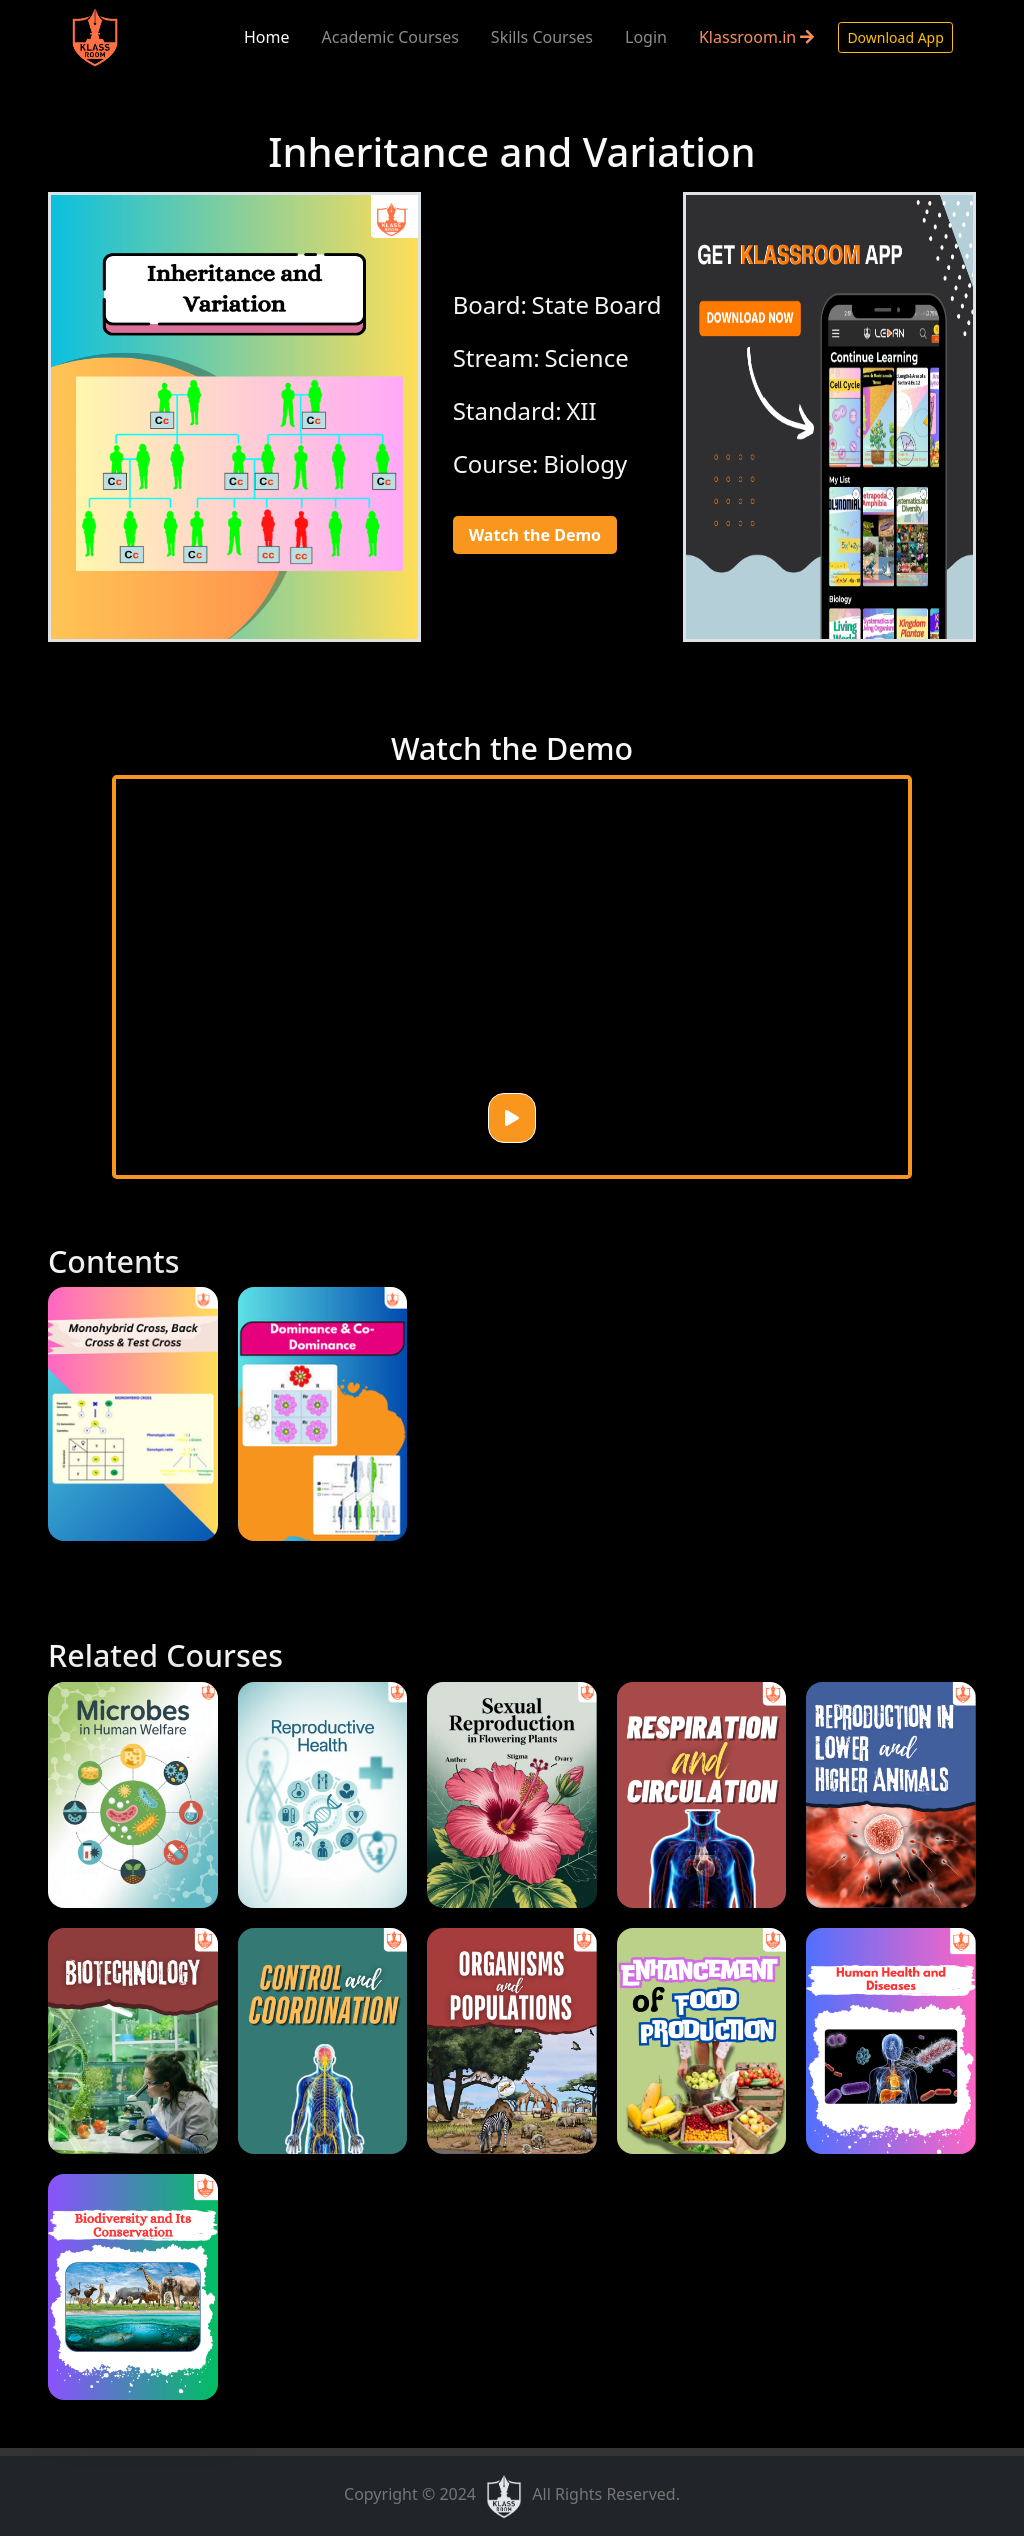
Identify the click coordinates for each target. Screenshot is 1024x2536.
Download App (895, 37)
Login (646, 37)
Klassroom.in (756, 37)
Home (267, 37)
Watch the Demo (535, 535)
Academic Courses (390, 37)
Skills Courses (542, 37)
